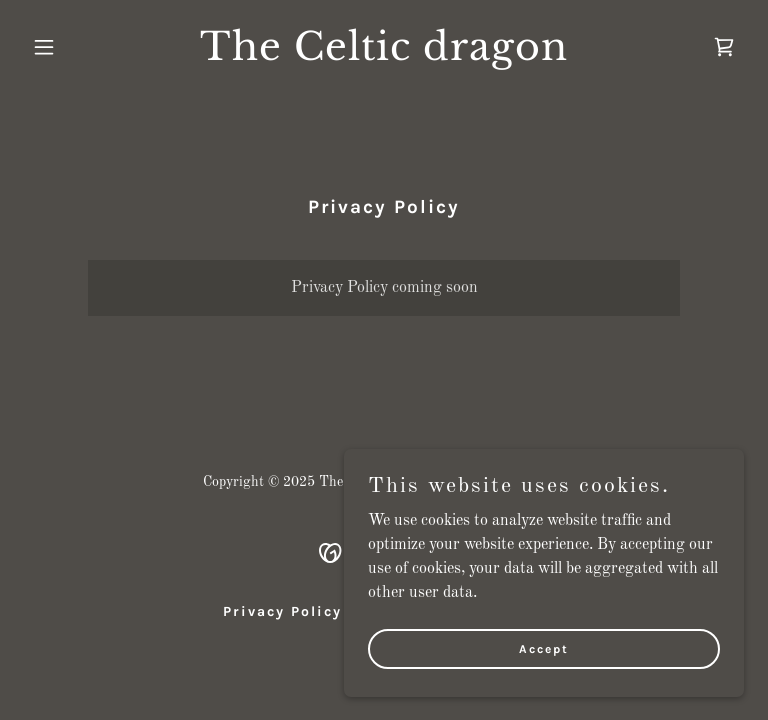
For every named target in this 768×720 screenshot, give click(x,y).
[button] (78, 47)
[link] (384, 56)
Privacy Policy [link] (282, 611)
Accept (544, 648)
